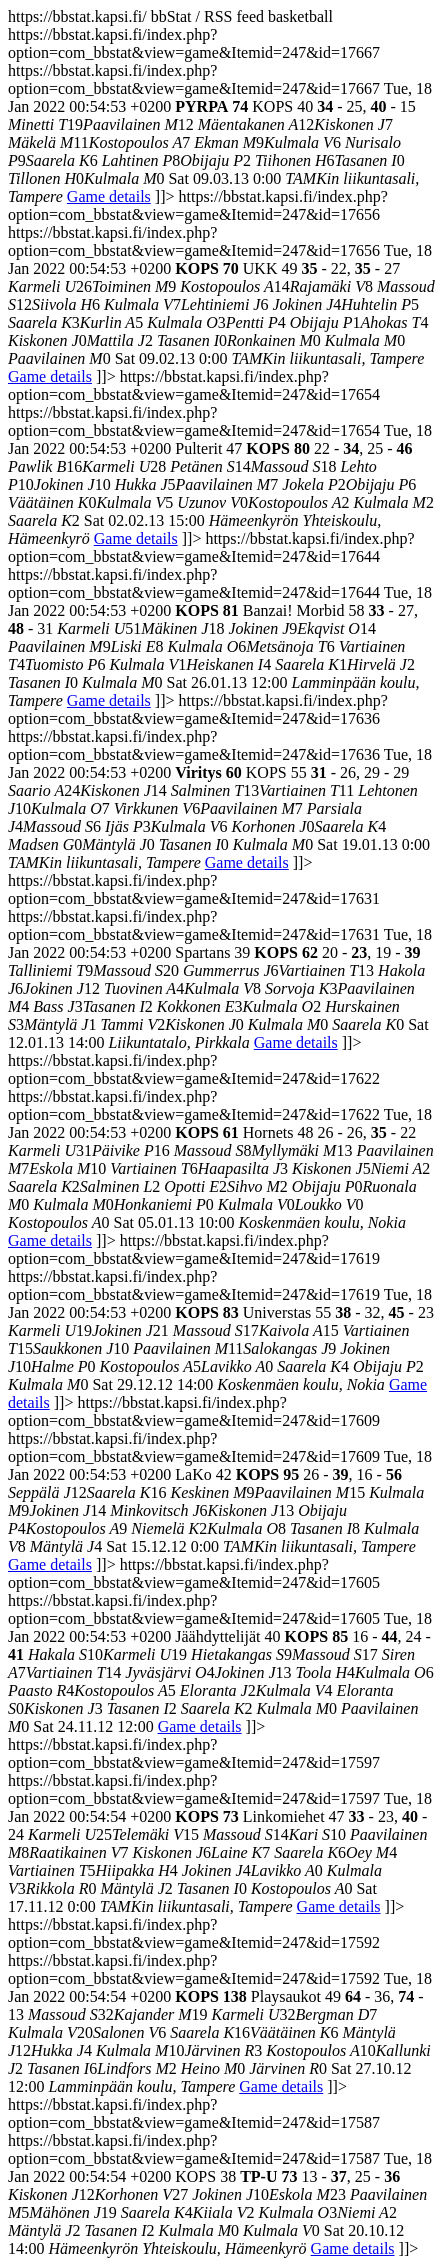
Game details (109, 196)
